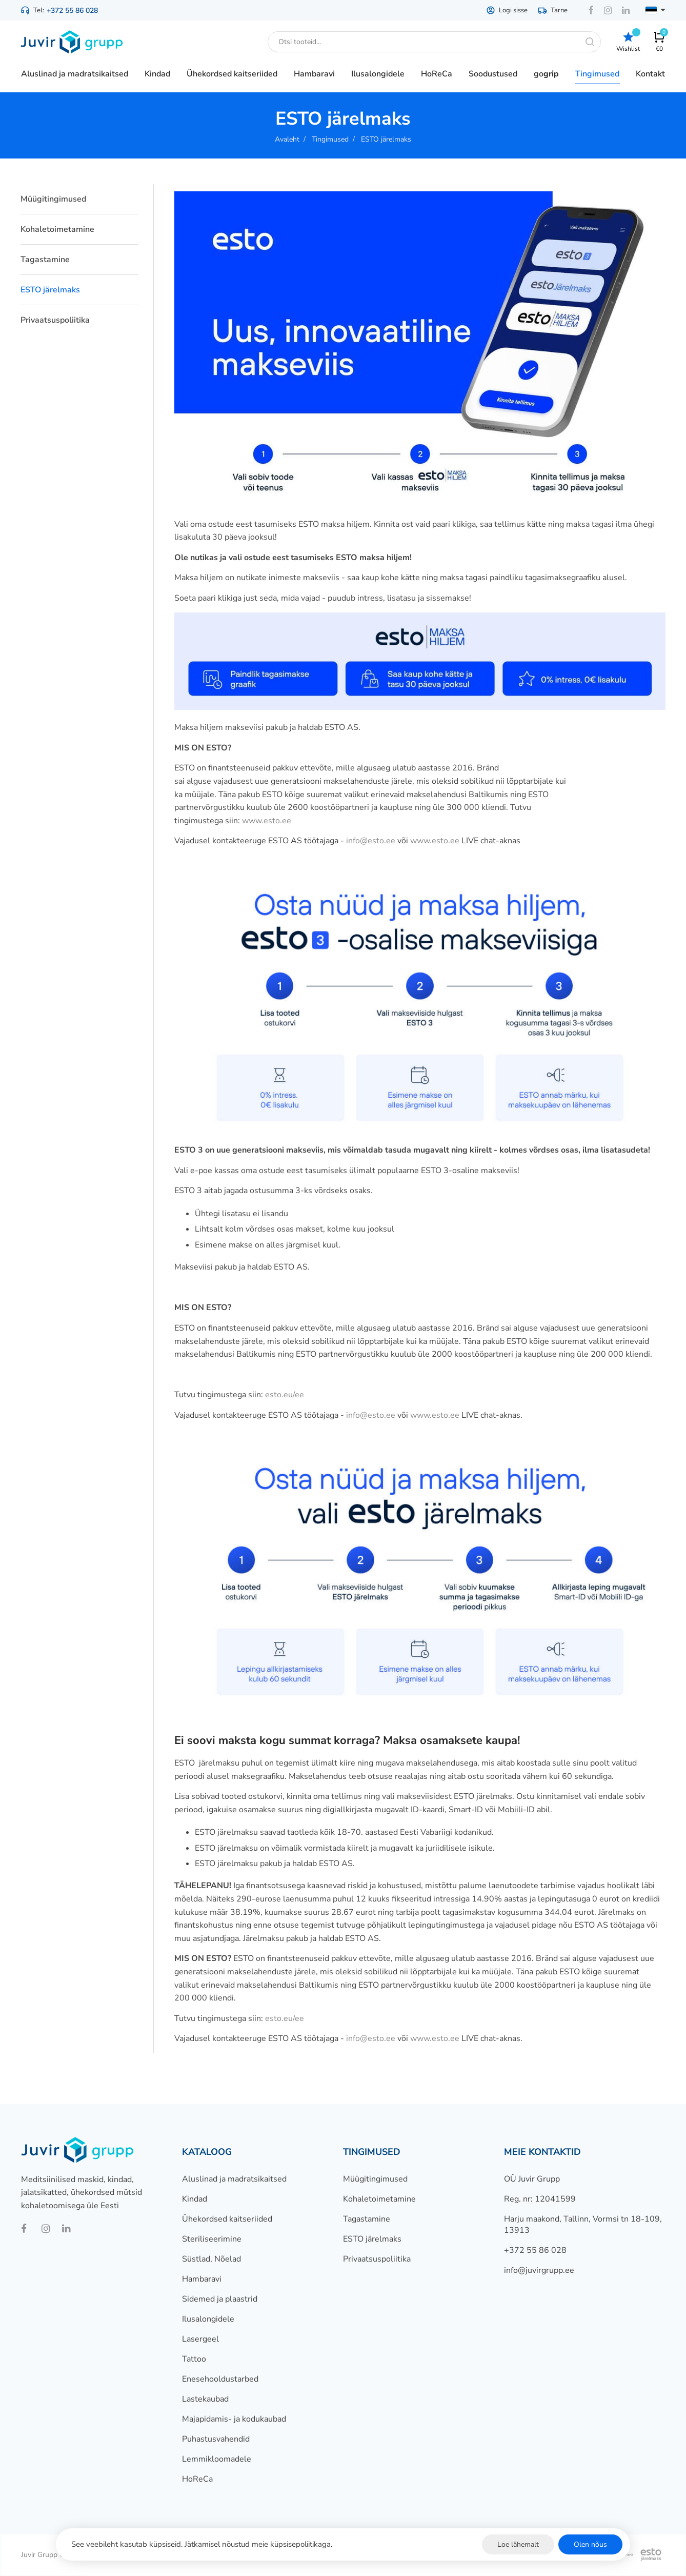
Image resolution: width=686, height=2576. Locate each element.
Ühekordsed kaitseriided (227, 2219)
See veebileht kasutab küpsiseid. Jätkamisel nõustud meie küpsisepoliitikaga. (201, 2544)
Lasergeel (200, 2339)
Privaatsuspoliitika (55, 320)
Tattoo (194, 2359)
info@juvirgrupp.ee (539, 2270)
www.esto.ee (266, 820)
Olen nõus (590, 2544)
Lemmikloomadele (216, 2459)
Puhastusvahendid (216, 2439)
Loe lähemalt (518, 2544)
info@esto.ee (370, 840)
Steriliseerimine (211, 2239)
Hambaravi (201, 2279)
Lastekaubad (205, 2399)
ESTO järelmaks (50, 289)
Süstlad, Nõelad (211, 2259)
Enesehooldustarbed (220, 2379)
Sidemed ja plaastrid (219, 2299)
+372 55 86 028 (72, 10)
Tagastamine (45, 259)
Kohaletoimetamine (57, 229)
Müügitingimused (53, 199)
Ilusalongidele (208, 2319)
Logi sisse (507, 10)
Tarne (553, 10)
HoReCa (197, 2479)
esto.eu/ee (284, 1394)
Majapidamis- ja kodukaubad (234, 2419)
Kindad (194, 2199)
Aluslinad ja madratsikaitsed (234, 2179)
